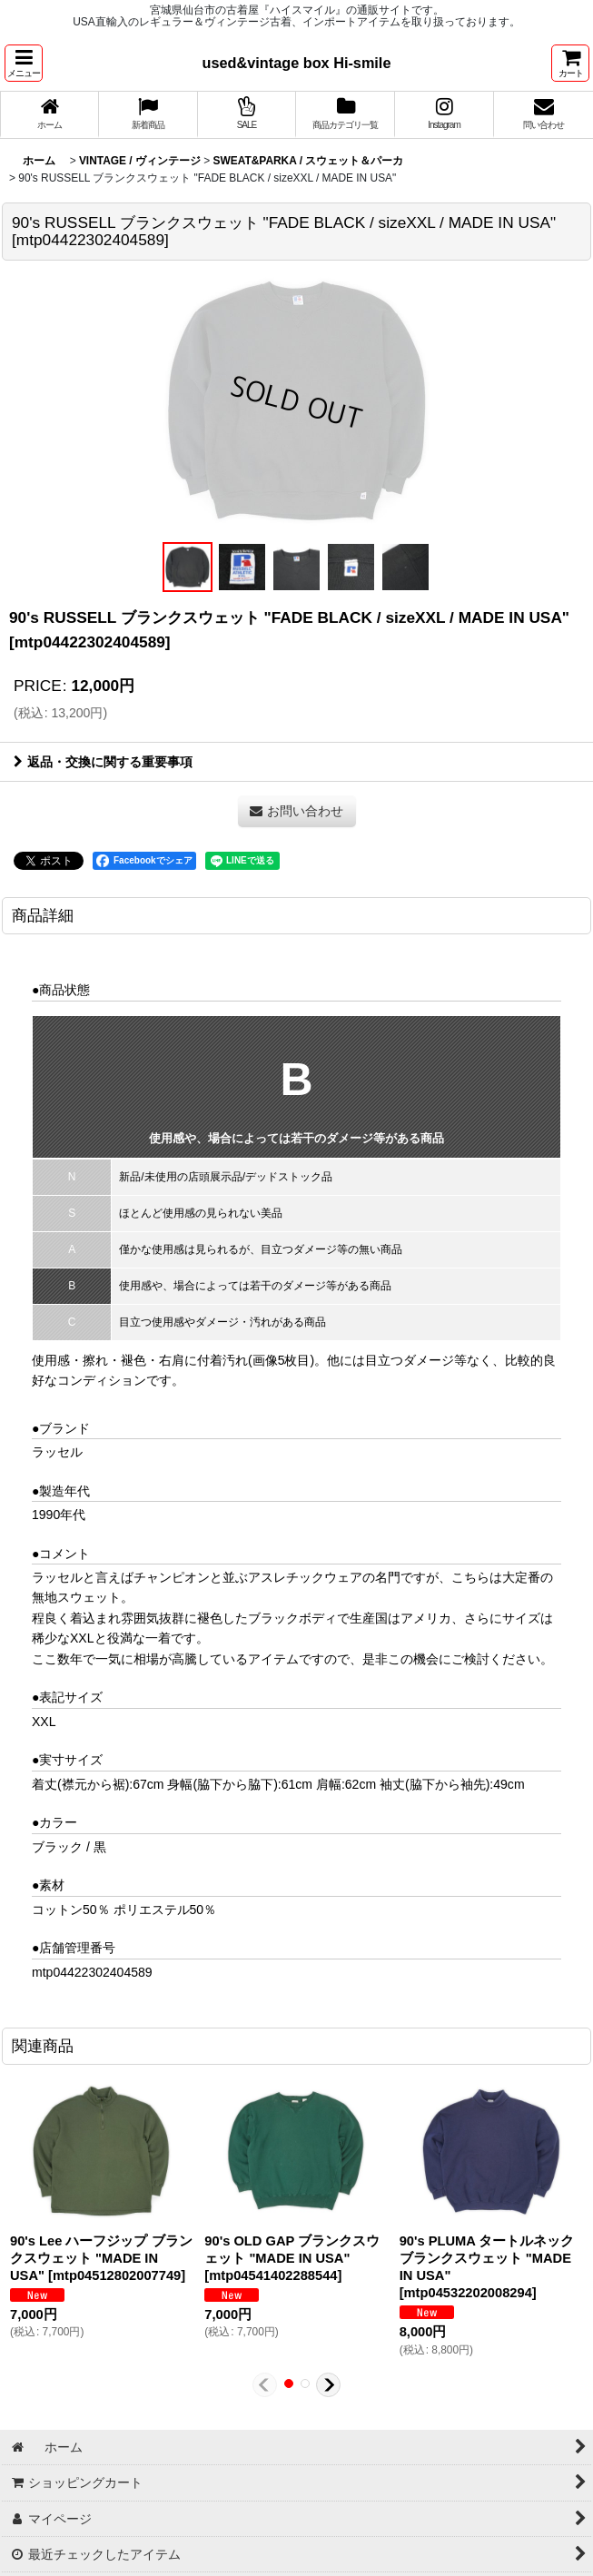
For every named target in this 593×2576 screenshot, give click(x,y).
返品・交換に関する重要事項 (103, 762)
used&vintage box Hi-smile (297, 62)
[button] (24, 63)
